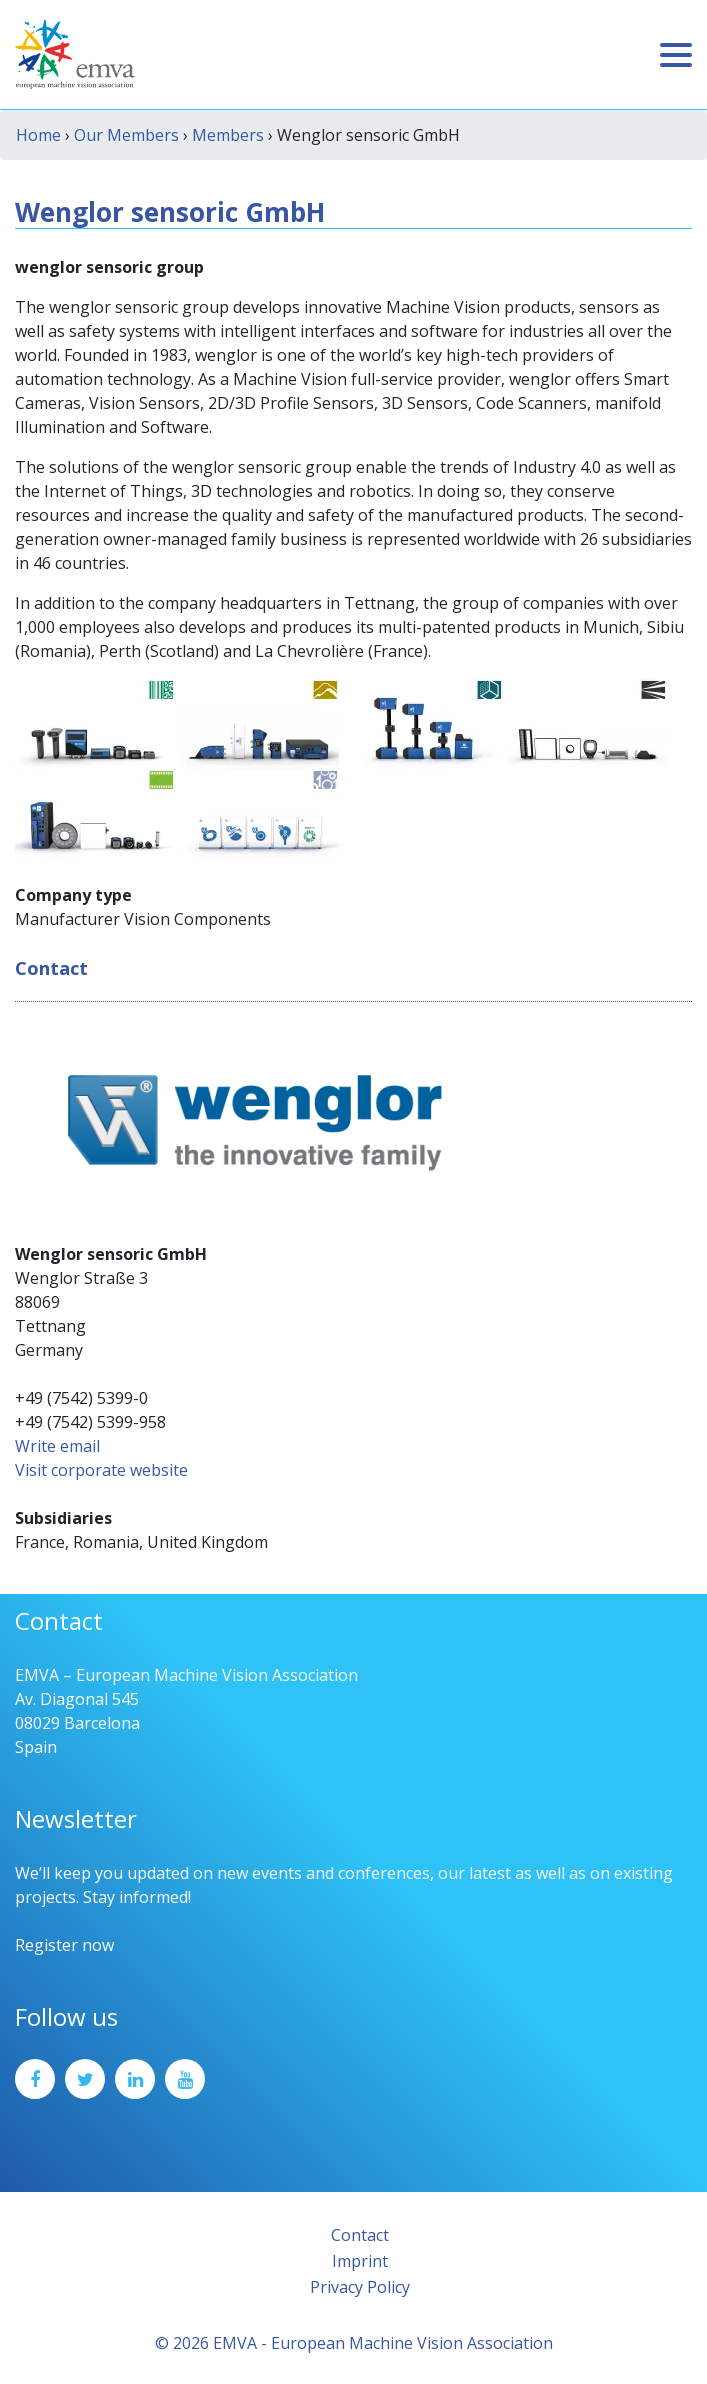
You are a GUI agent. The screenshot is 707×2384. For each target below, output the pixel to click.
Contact (360, 2235)
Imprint (360, 2261)
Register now (64, 1945)
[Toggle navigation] (676, 55)
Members (228, 135)
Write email (57, 1446)
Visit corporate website (101, 1470)
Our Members (126, 135)
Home (38, 135)
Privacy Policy (360, 2287)
